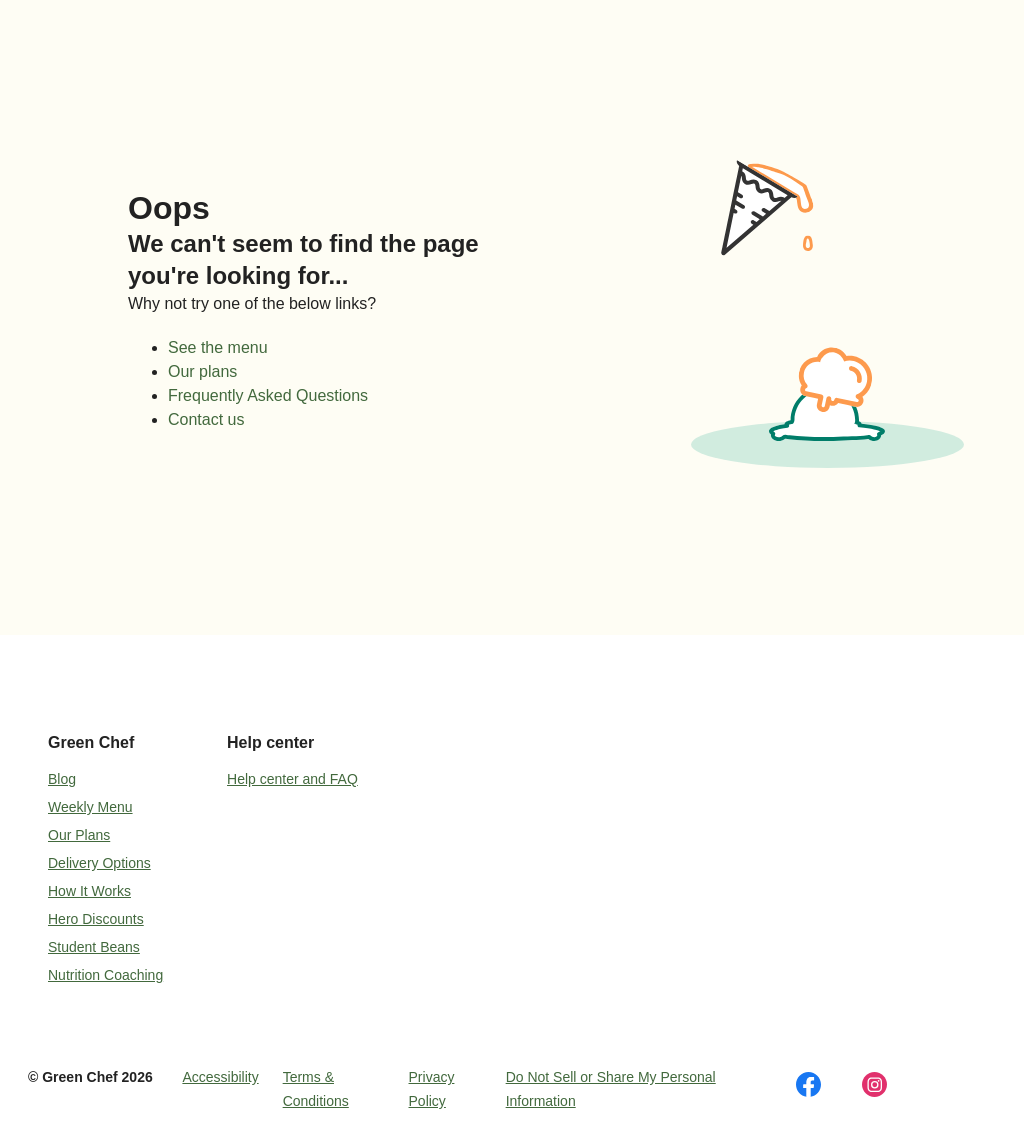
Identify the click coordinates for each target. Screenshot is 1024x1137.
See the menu (218, 347)
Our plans (202, 371)
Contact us (206, 419)
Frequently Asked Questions (268, 395)
